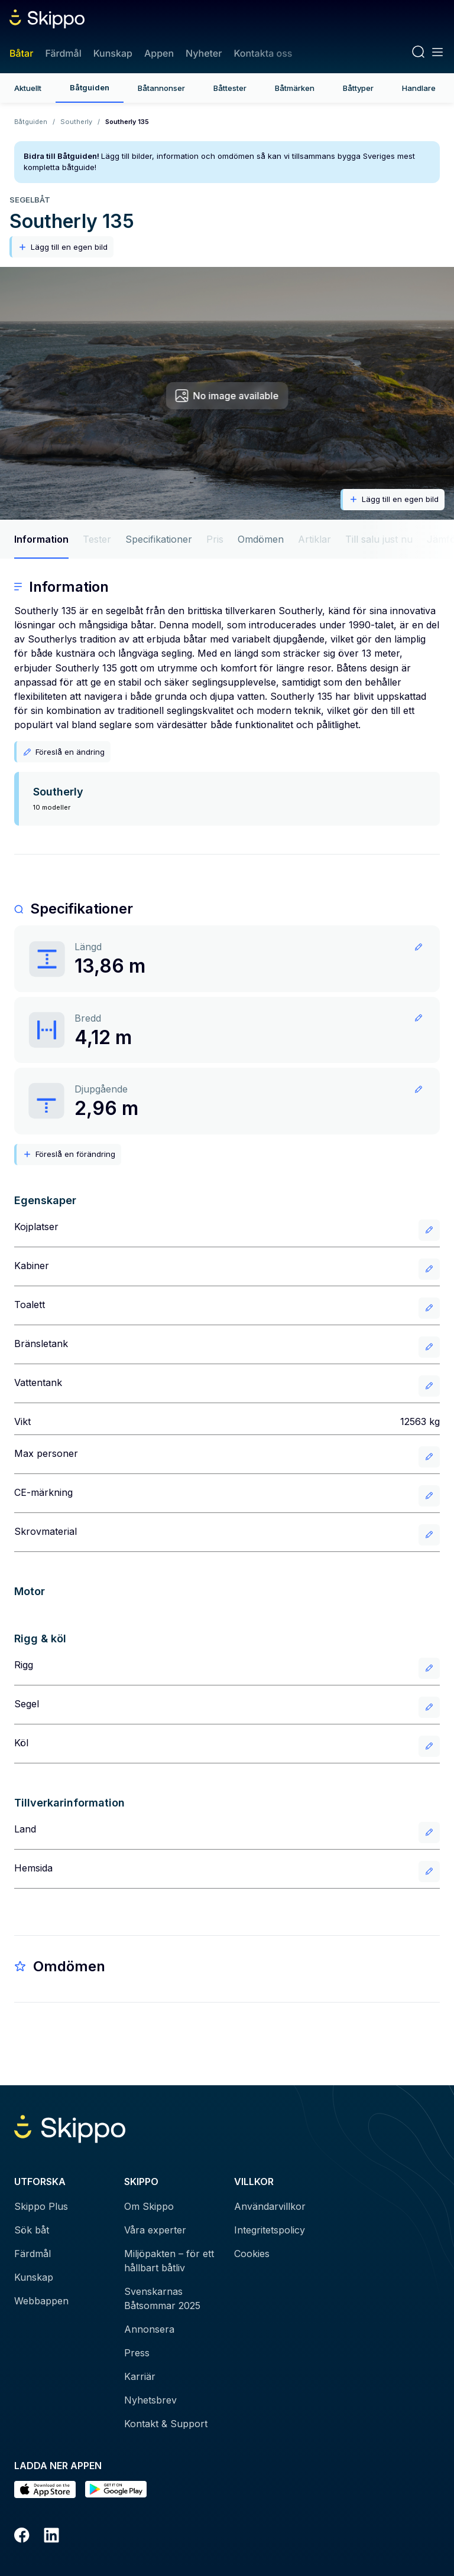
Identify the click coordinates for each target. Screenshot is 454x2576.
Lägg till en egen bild (63, 247)
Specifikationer (158, 539)
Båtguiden (89, 87)
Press (137, 2353)
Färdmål (63, 53)
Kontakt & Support (165, 2424)
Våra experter (155, 2230)
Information (41, 539)
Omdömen (261, 539)
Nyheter (204, 53)
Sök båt (31, 2230)
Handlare (419, 88)
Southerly (76, 122)
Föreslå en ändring (63, 752)
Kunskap (112, 53)
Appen (159, 53)
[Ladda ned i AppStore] (45, 2489)
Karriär (139, 2376)
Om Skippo (149, 2206)
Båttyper (358, 88)
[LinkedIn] (51, 2537)
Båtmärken (294, 88)
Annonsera (149, 2329)
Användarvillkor (270, 2206)
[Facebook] (22, 2537)
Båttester (230, 88)
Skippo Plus (41, 2206)
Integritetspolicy (269, 2230)
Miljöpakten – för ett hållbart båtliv (169, 2261)
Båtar (21, 53)
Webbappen (41, 2301)
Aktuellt (27, 88)
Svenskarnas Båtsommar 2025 (162, 2298)
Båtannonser (161, 88)
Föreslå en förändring (68, 1154)
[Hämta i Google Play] (116, 2489)
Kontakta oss (263, 53)
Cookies (252, 2253)
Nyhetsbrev (150, 2400)
